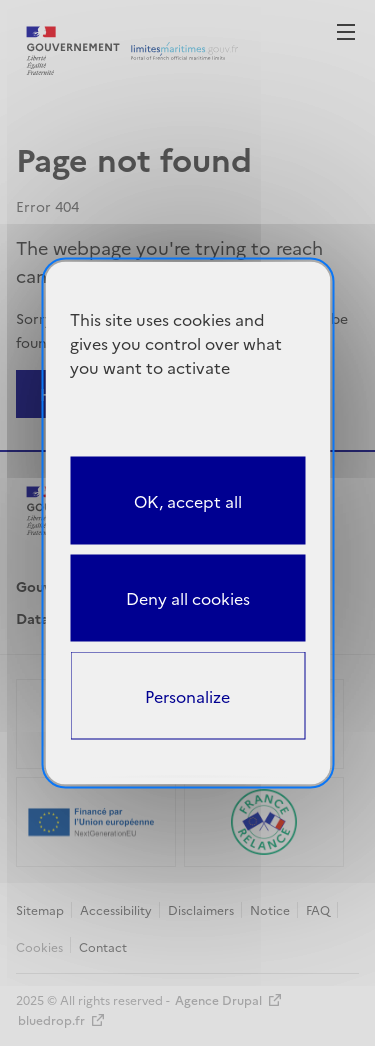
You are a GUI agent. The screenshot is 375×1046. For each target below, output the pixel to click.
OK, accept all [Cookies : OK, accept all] (188, 500)
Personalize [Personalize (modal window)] (187, 696)
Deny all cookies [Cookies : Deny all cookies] (188, 598)
